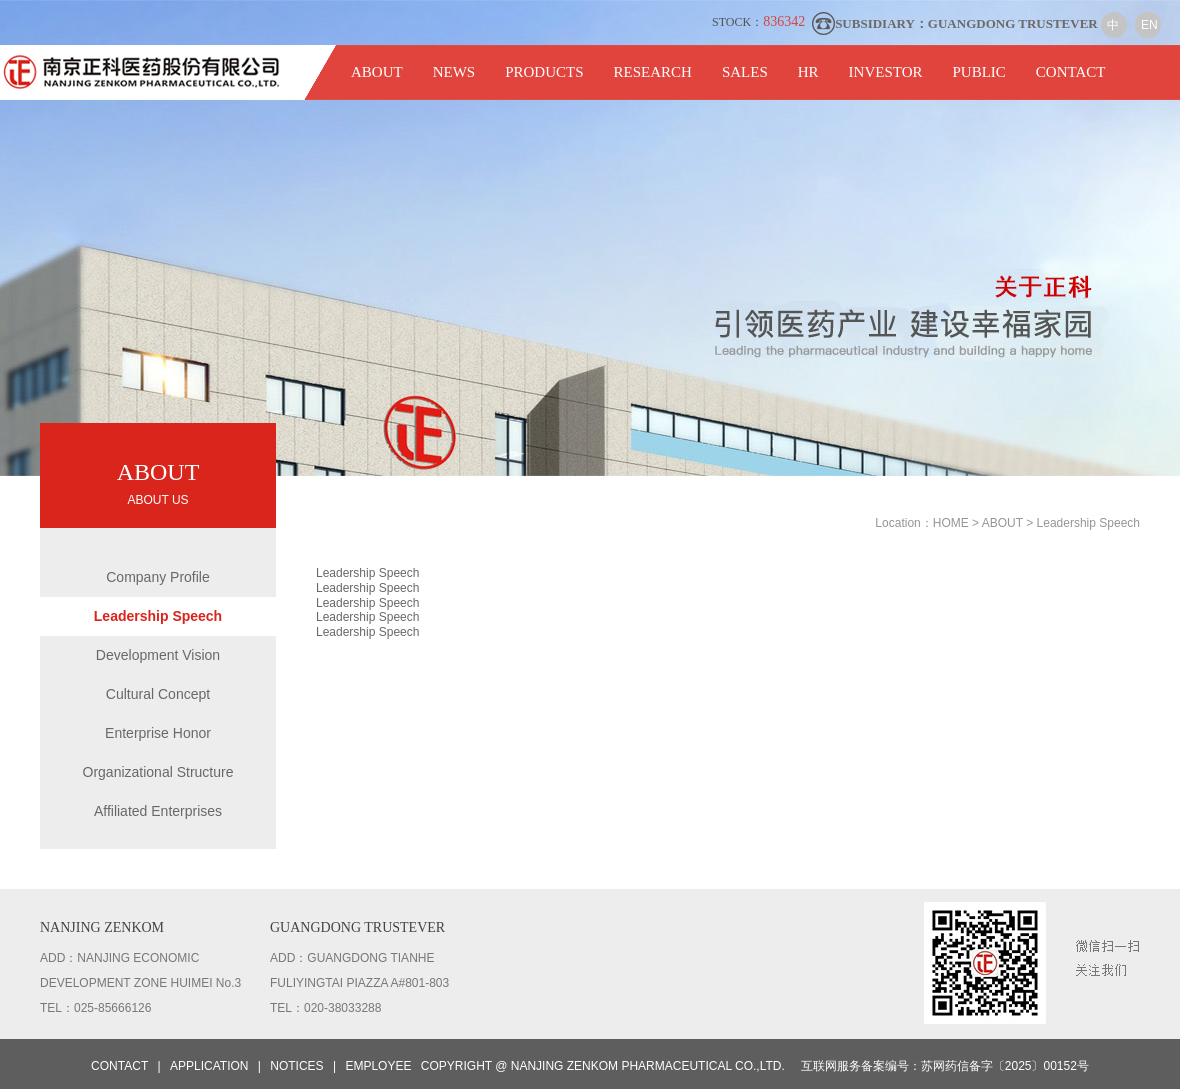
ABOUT (377, 72)
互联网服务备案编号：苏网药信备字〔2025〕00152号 (945, 1066)
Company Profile (158, 577)
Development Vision (158, 655)
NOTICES (296, 1066)
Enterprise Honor (158, 733)
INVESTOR (886, 72)
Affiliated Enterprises (158, 811)
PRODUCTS (544, 72)
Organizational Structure (158, 772)
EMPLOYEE (378, 1066)
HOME (952, 523)
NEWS (454, 72)
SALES (745, 72)
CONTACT (1071, 72)
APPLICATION (209, 1066)
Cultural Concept (158, 694)
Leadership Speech (158, 616)
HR (808, 72)
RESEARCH (653, 72)
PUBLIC (978, 72)
